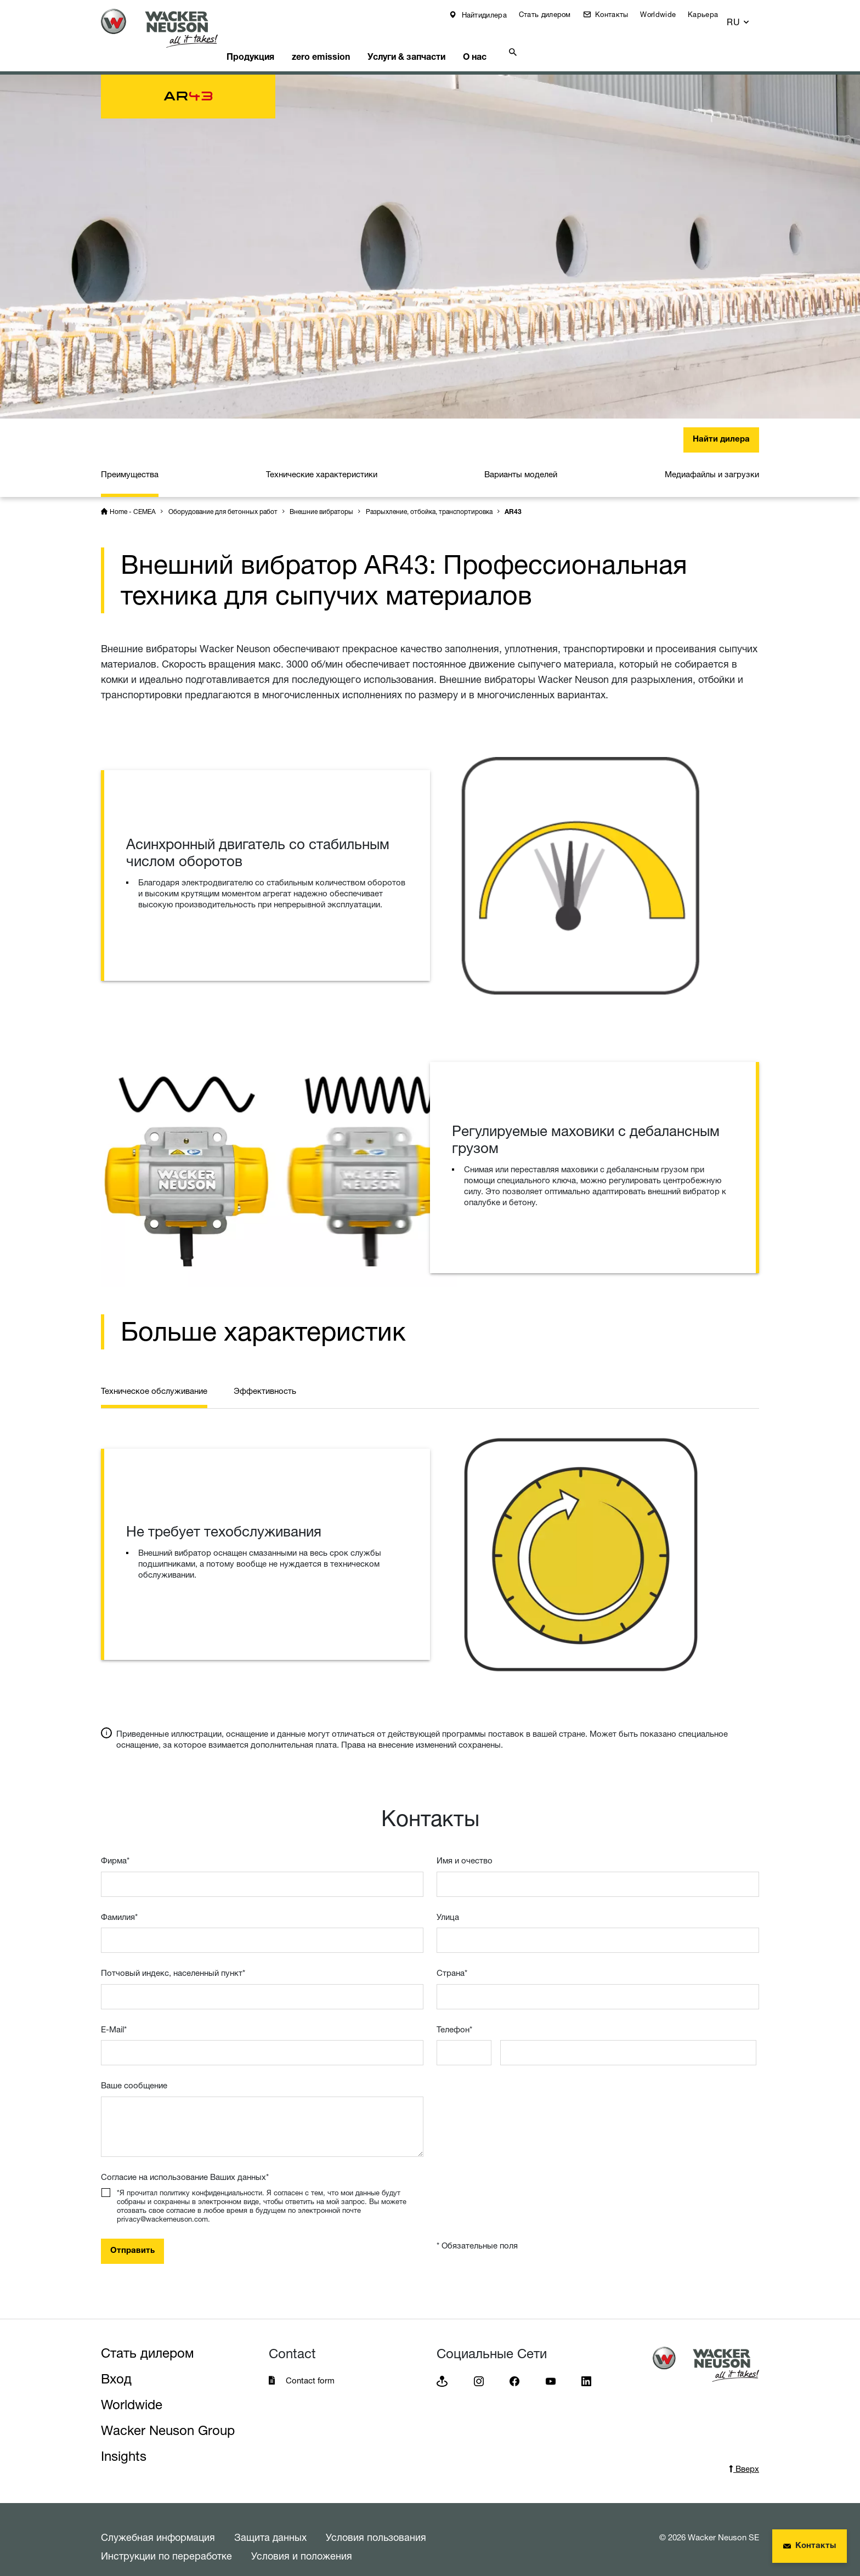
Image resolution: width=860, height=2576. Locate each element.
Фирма (115, 1846)
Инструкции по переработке (166, 2542)
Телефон (454, 2016)
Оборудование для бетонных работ (223, 498)
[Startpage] (168, 28)
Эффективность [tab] (265, 1377)
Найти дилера (721, 426)
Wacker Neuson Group (168, 2417)
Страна (452, 1959)
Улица (448, 1903)
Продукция (270, 41)
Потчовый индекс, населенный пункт (173, 1959)
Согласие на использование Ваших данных (185, 2163)
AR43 (513, 498)
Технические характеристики (321, 460)
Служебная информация (158, 2523)
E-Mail (114, 2015)
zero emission (346, 41)
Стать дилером (553, 14)
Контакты (619, 14)
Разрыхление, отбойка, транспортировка (429, 498)
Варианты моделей (520, 460)
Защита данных (270, 2523)
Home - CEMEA (133, 498)
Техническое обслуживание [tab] (154, 1377)
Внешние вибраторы (321, 498)
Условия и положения (301, 2542)
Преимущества (130, 460)
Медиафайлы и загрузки (712, 460)
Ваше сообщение (134, 2071)
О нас (513, 41)
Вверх (744, 2455)
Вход (116, 2365)
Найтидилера (491, 14)
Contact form (310, 2367)
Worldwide (666, 14)
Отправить (132, 2237)
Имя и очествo (465, 1846)
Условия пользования (376, 2523)
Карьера (711, 14)
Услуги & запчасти (438, 41)
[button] (748, 17)
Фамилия (119, 1903)
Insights (123, 2442)
